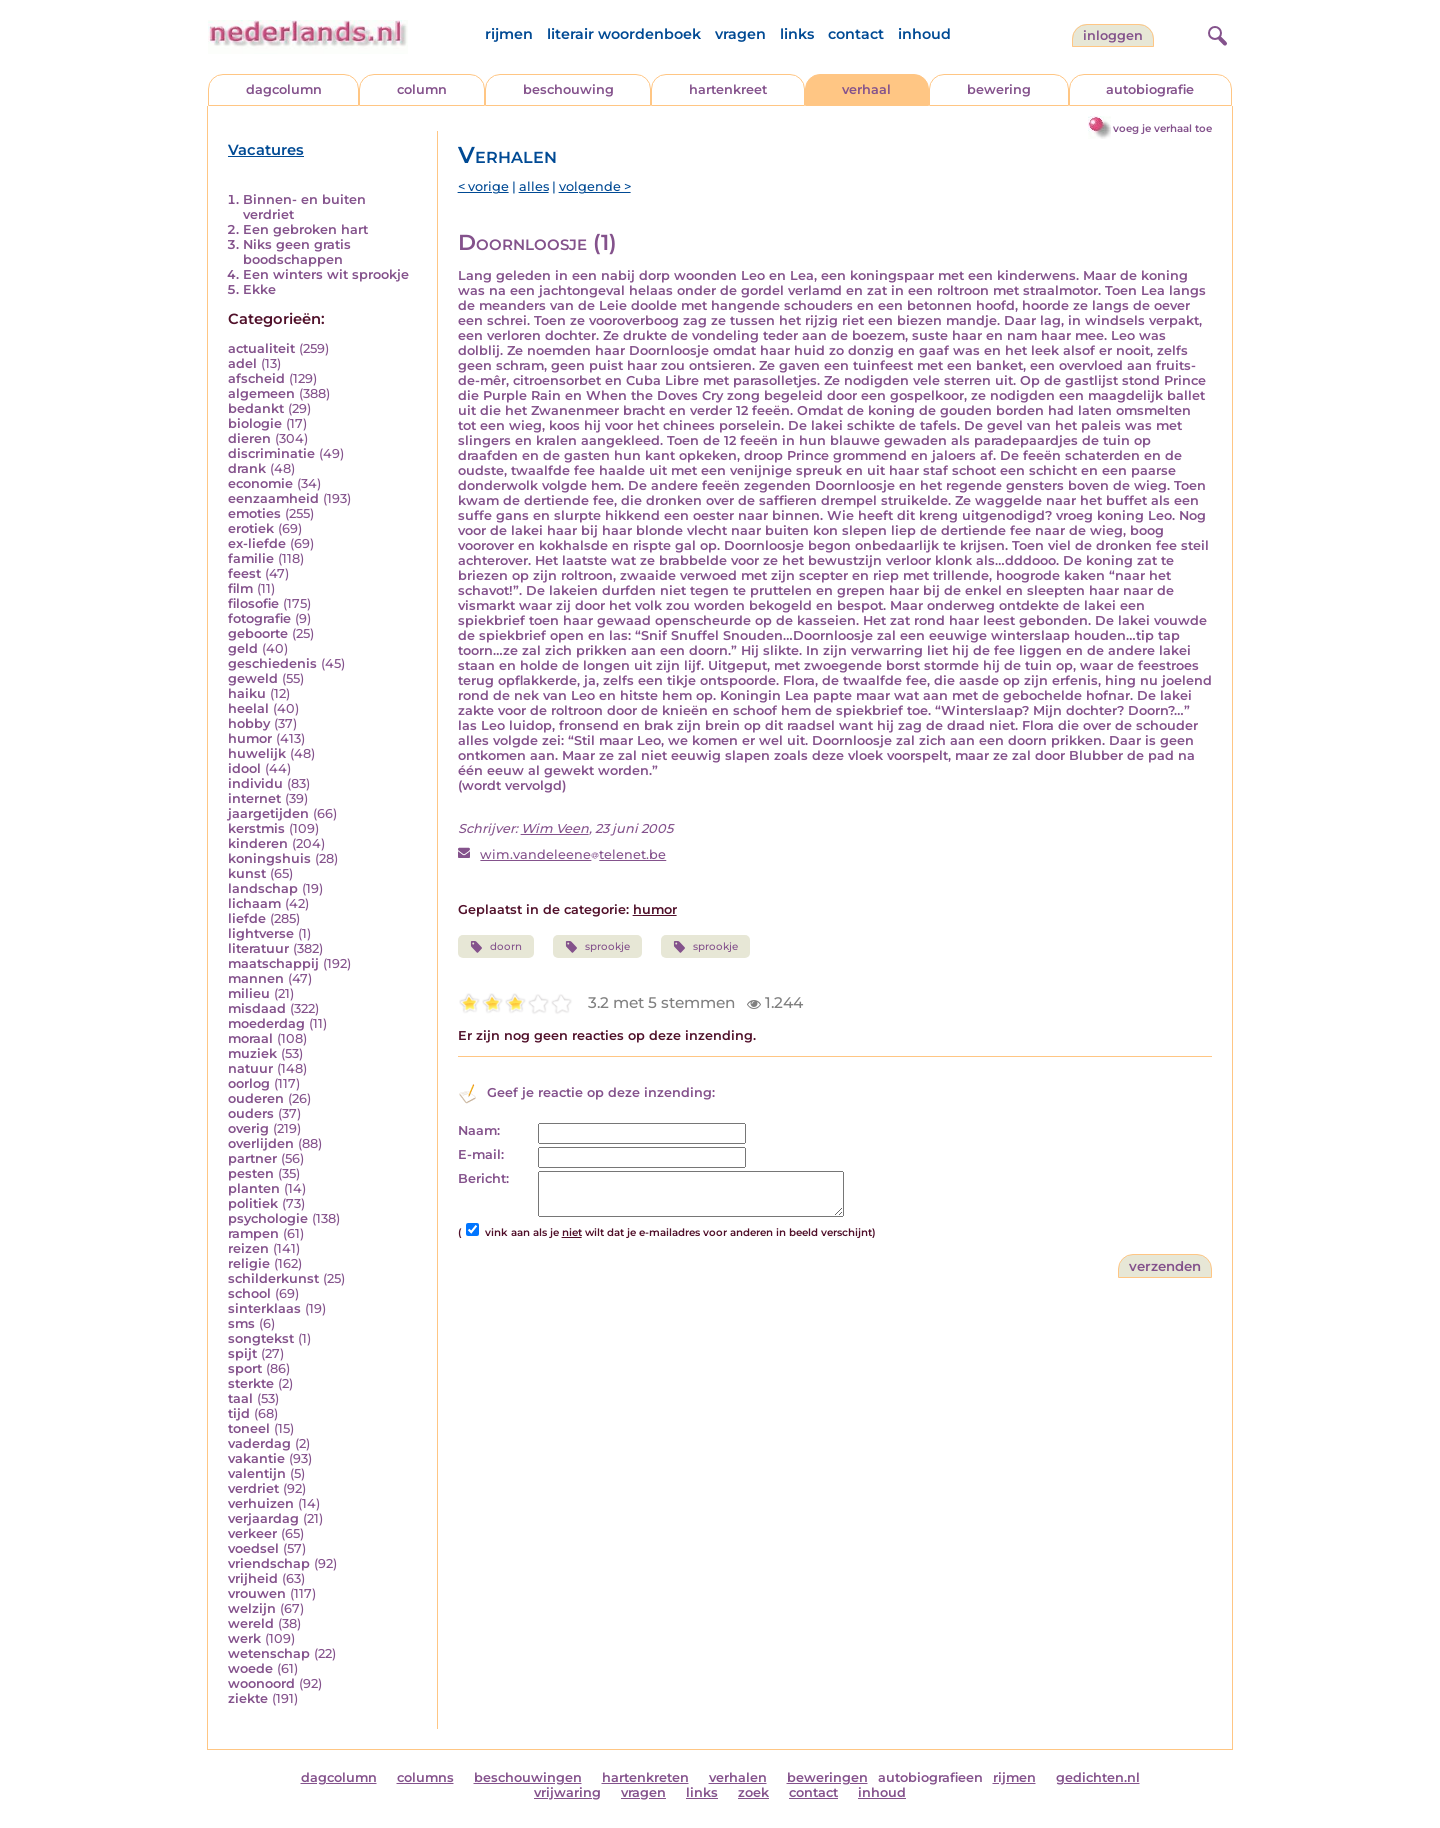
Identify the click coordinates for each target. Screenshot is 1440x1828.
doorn (496, 947)
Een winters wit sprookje (326, 274)
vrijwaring (567, 1792)
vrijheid (253, 1578)
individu (255, 783)
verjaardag (263, 1518)
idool (244, 768)
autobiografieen (930, 1777)
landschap (263, 888)
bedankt (256, 408)
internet (254, 798)
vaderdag (259, 1443)
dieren (249, 438)
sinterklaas (264, 1308)
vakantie (256, 1458)
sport (245, 1368)
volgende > (595, 186)
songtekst (261, 1338)
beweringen (827, 1777)
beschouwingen (528, 1777)
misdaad (257, 1008)
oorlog (249, 1083)
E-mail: (481, 1154)
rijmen (509, 34)
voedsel (253, 1548)
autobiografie (1150, 89)
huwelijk (257, 753)
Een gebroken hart (305, 229)
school (249, 1293)
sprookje (597, 947)
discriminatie (271, 453)
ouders (251, 1113)
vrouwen (257, 1593)
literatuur (258, 948)
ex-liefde (257, 543)
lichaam (254, 903)
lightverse (261, 933)
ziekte (248, 1698)
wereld (251, 1623)
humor (250, 738)
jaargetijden (268, 813)
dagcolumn (284, 89)
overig (248, 1128)
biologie (255, 423)
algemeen (261, 393)
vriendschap (269, 1563)
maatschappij (273, 963)
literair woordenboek (624, 34)
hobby (249, 723)
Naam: (479, 1130)
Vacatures (266, 150)
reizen (248, 1248)
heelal (248, 708)
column (422, 89)
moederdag (266, 1023)
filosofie (253, 603)
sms (241, 1323)
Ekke (259, 289)
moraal (250, 1038)
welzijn (252, 1608)
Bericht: (483, 1178)
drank (247, 468)
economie (260, 483)
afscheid (256, 378)
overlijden (261, 1143)
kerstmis (256, 828)
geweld (253, 678)
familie (251, 558)
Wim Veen (555, 828)
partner (252, 1158)
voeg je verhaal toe (1162, 128)
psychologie (268, 1218)
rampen (253, 1233)
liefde (247, 918)
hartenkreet (728, 89)
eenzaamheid (273, 498)
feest (244, 573)
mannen (256, 978)
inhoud (924, 34)
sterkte (251, 1383)
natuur (250, 1068)
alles (534, 186)
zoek (753, 1792)
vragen (740, 34)
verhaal (866, 89)
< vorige (483, 186)
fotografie (259, 618)
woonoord (261, 1683)
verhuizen (261, 1503)
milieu (249, 993)
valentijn (257, 1473)
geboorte (258, 633)
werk (244, 1638)
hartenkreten (645, 1777)
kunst (247, 873)
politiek (253, 1203)
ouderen (256, 1098)
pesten (251, 1173)
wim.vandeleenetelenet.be (573, 854)
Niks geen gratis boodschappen (297, 252)
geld (243, 648)
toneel (249, 1428)
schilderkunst (273, 1278)
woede (250, 1668)
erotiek (251, 528)
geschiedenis (272, 663)
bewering (999, 89)
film (240, 588)
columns (425, 1777)
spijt (242, 1353)
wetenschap (269, 1653)
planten (254, 1188)
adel (242, 363)
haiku (247, 693)
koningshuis (269, 858)
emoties (254, 513)
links (797, 34)
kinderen (258, 843)
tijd (239, 1413)
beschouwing (568, 89)
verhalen (738, 1777)
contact (856, 34)
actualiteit (261, 348)
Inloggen (1113, 35)
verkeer (252, 1533)
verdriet (253, 1488)
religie (249, 1263)
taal (240, 1398)
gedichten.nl (1098, 1777)
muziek (252, 1053)
